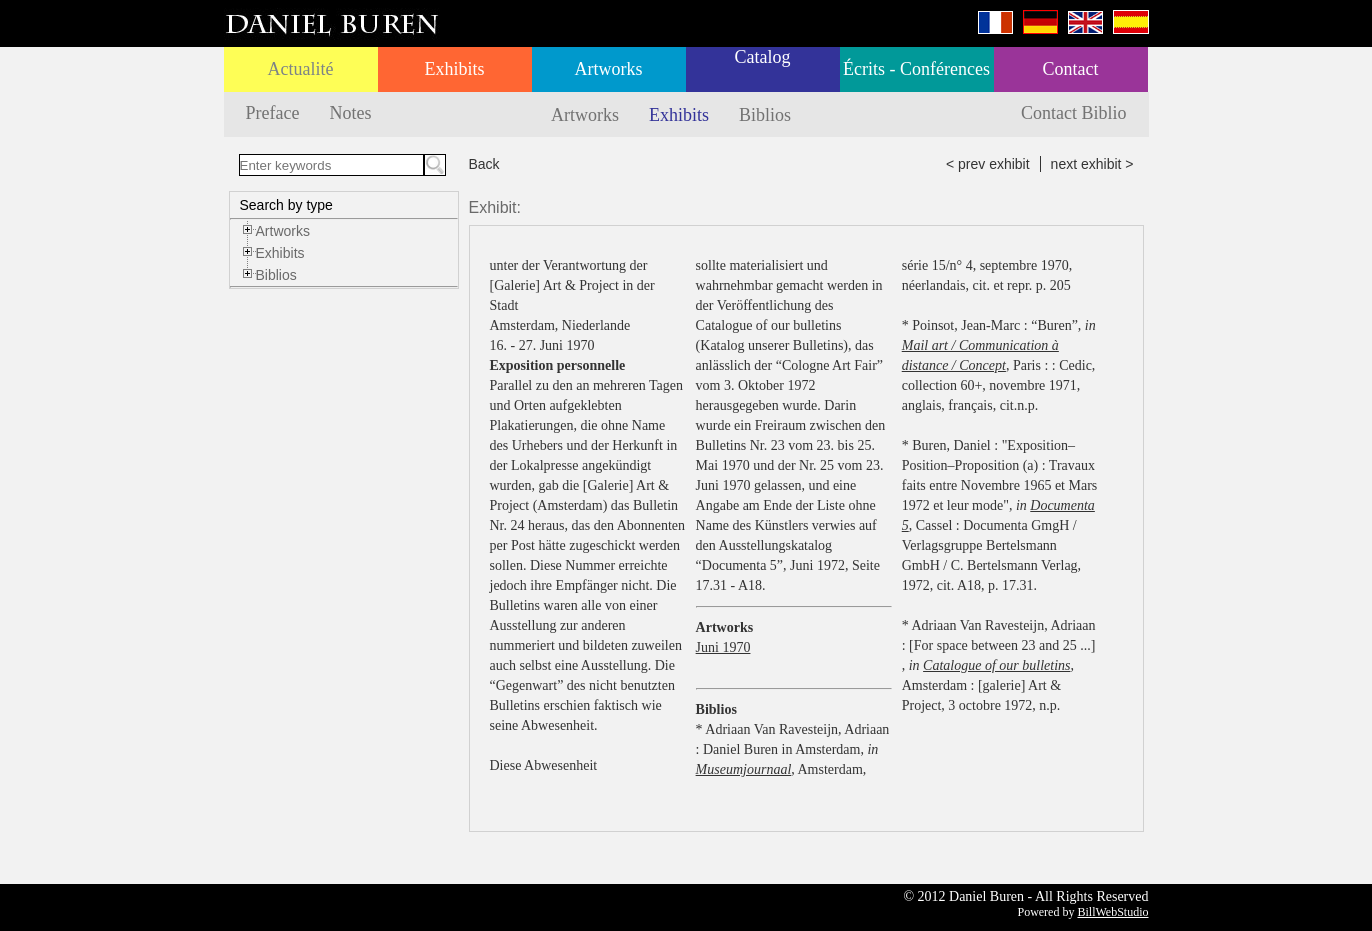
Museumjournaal (744, 769)
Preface (273, 113)
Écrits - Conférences (916, 69)
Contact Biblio (1074, 113)
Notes (350, 113)
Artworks (609, 69)
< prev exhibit (988, 164)
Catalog (763, 57)
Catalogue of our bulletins (996, 665)
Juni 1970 (723, 647)
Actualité (301, 69)
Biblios (765, 115)
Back (484, 164)
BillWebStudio (1112, 912)
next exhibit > (1092, 164)
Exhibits (454, 69)
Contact (1071, 69)
